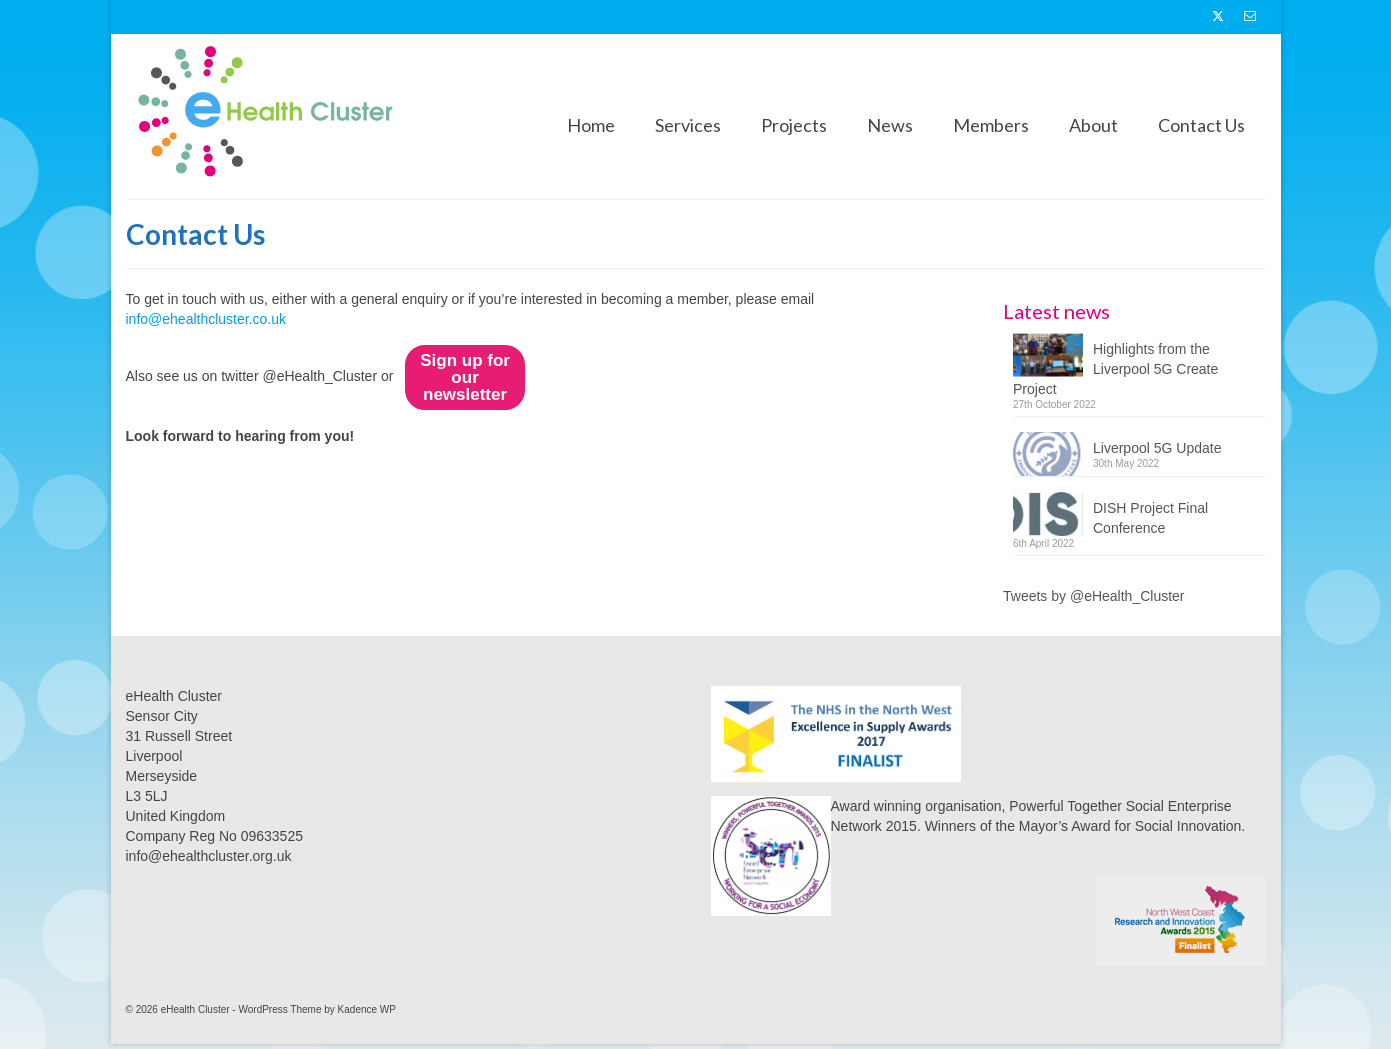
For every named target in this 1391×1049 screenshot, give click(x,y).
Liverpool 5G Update (1157, 448)
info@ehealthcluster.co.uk (206, 319)
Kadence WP (367, 1009)
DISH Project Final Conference (1150, 518)
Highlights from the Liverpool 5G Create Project (1115, 369)
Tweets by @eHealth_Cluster (1094, 596)
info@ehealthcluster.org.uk (209, 856)
